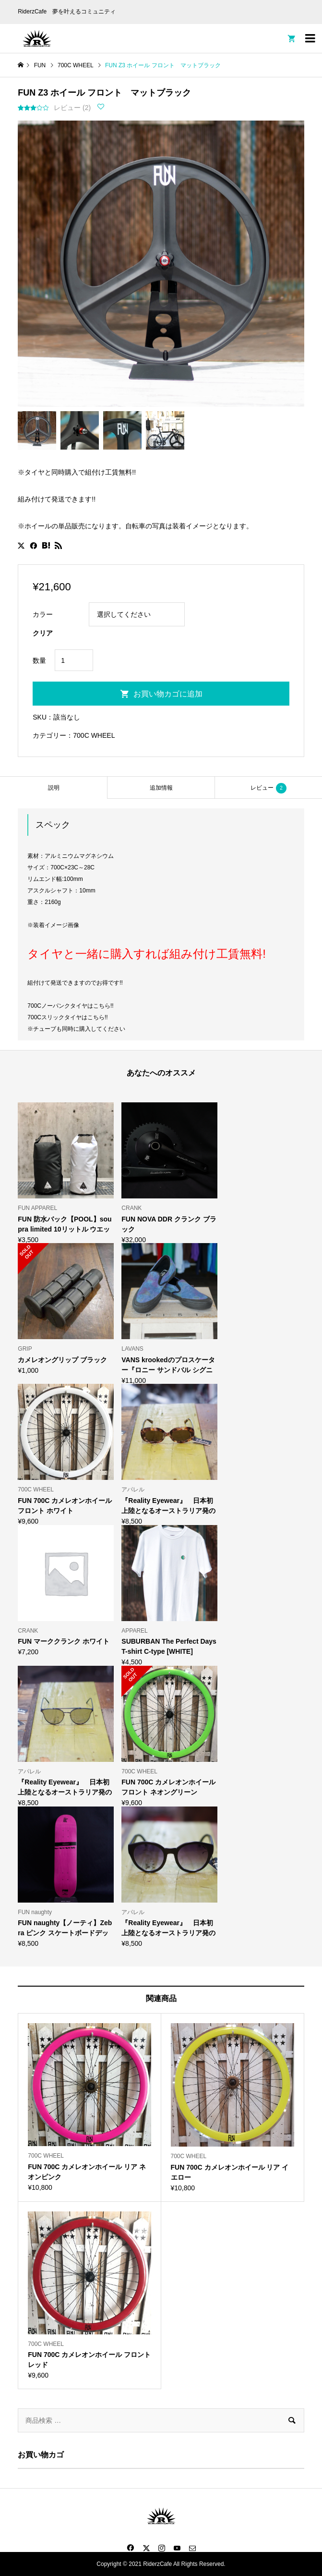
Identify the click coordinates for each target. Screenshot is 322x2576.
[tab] (53, 787)
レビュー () (72, 107)
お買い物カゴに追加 (168, 694)
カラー (43, 614)
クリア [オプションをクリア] (43, 633)
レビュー (268, 788)
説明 (54, 787)
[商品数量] (74, 660)
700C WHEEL (94, 735)
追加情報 (161, 787)
